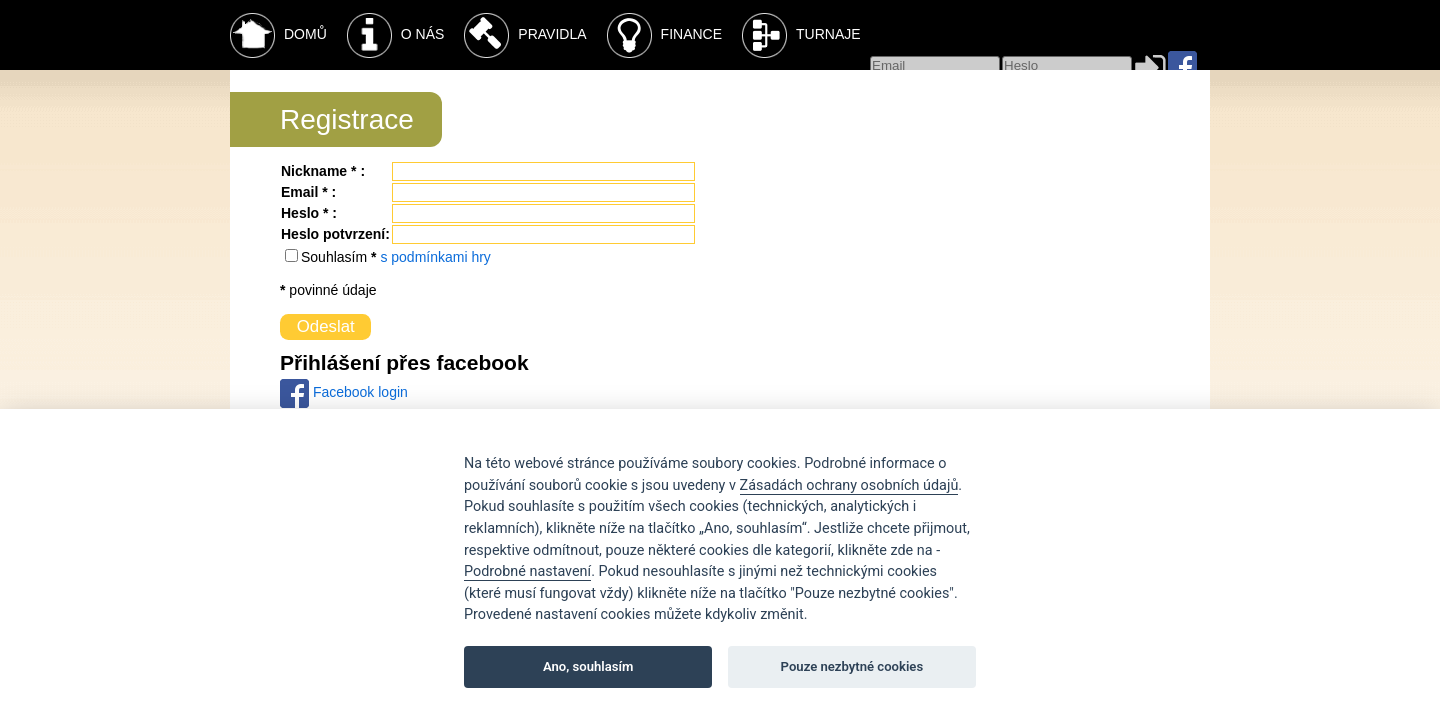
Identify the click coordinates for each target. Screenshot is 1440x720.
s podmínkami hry (435, 257)
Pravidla (525, 35)
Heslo (300, 213)
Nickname (314, 171)
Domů (278, 35)
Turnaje (801, 35)
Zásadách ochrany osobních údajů (849, 485)
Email (299, 192)
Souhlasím (336, 257)
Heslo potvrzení (333, 234)
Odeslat (326, 326)
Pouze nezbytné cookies (852, 666)
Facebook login (344, 392)
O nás (396, 35)
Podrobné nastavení (527, 571)
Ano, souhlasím (588, 666)
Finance (664, 35)
